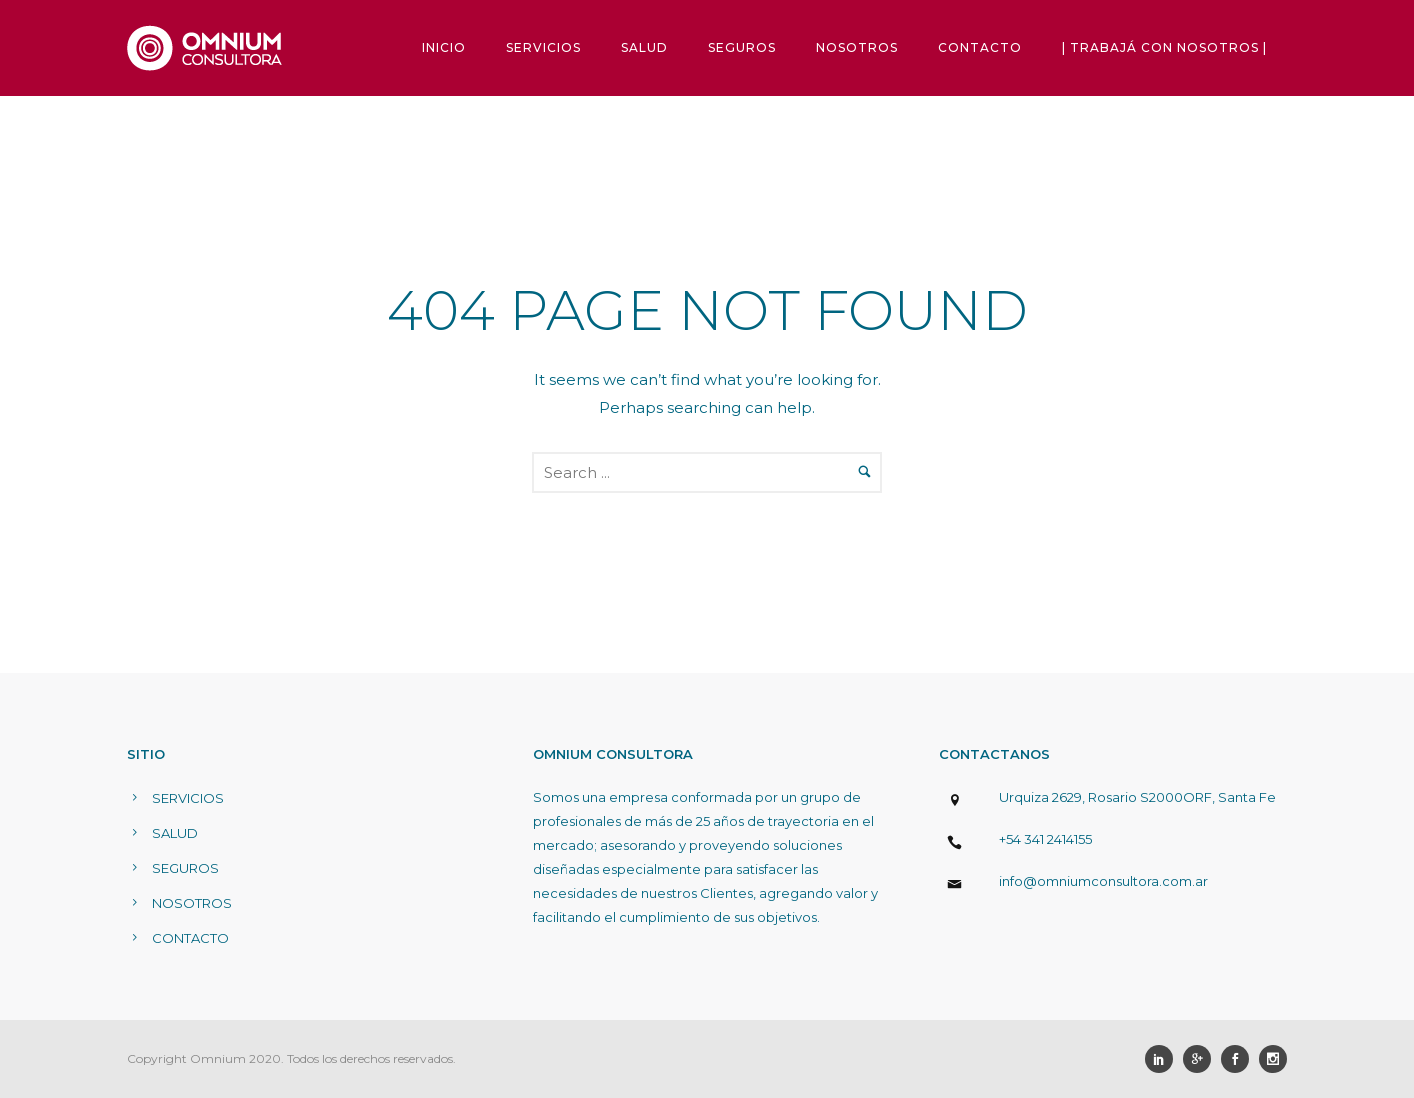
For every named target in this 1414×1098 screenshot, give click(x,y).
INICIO (444, 47)
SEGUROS (742, 47)
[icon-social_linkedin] (1164, 1059)
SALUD (644, 47)
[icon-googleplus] (1202, 1059)
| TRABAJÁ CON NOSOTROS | (1164, 47)
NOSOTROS (857, 47)
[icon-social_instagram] (1273, 1059)
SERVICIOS (543, 47)
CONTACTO (980, 47)
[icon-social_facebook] (1240, 1059)
